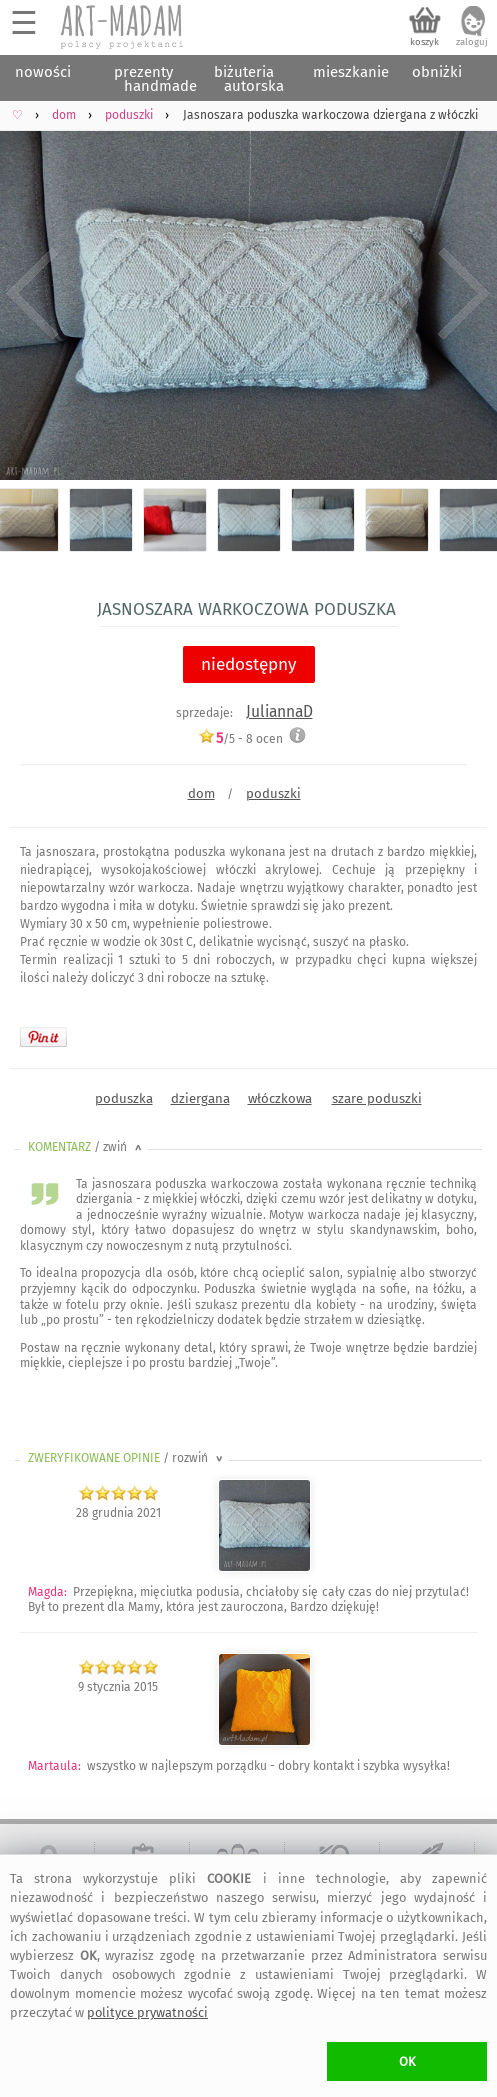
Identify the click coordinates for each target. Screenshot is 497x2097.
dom (201, 793)
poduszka (124, 1098)
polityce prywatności (147, 2012)
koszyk (424, 42)
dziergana (200, 1098)
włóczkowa (280, 1098)
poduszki (273, 793)
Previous (32, 294)
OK (407, 2061)
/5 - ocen (240, 738)
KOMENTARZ (86, 1147)
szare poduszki (377, 1098)
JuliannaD (279, 711)
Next (464, 294)
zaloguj (472, 42)
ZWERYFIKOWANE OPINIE (127, 1458)
